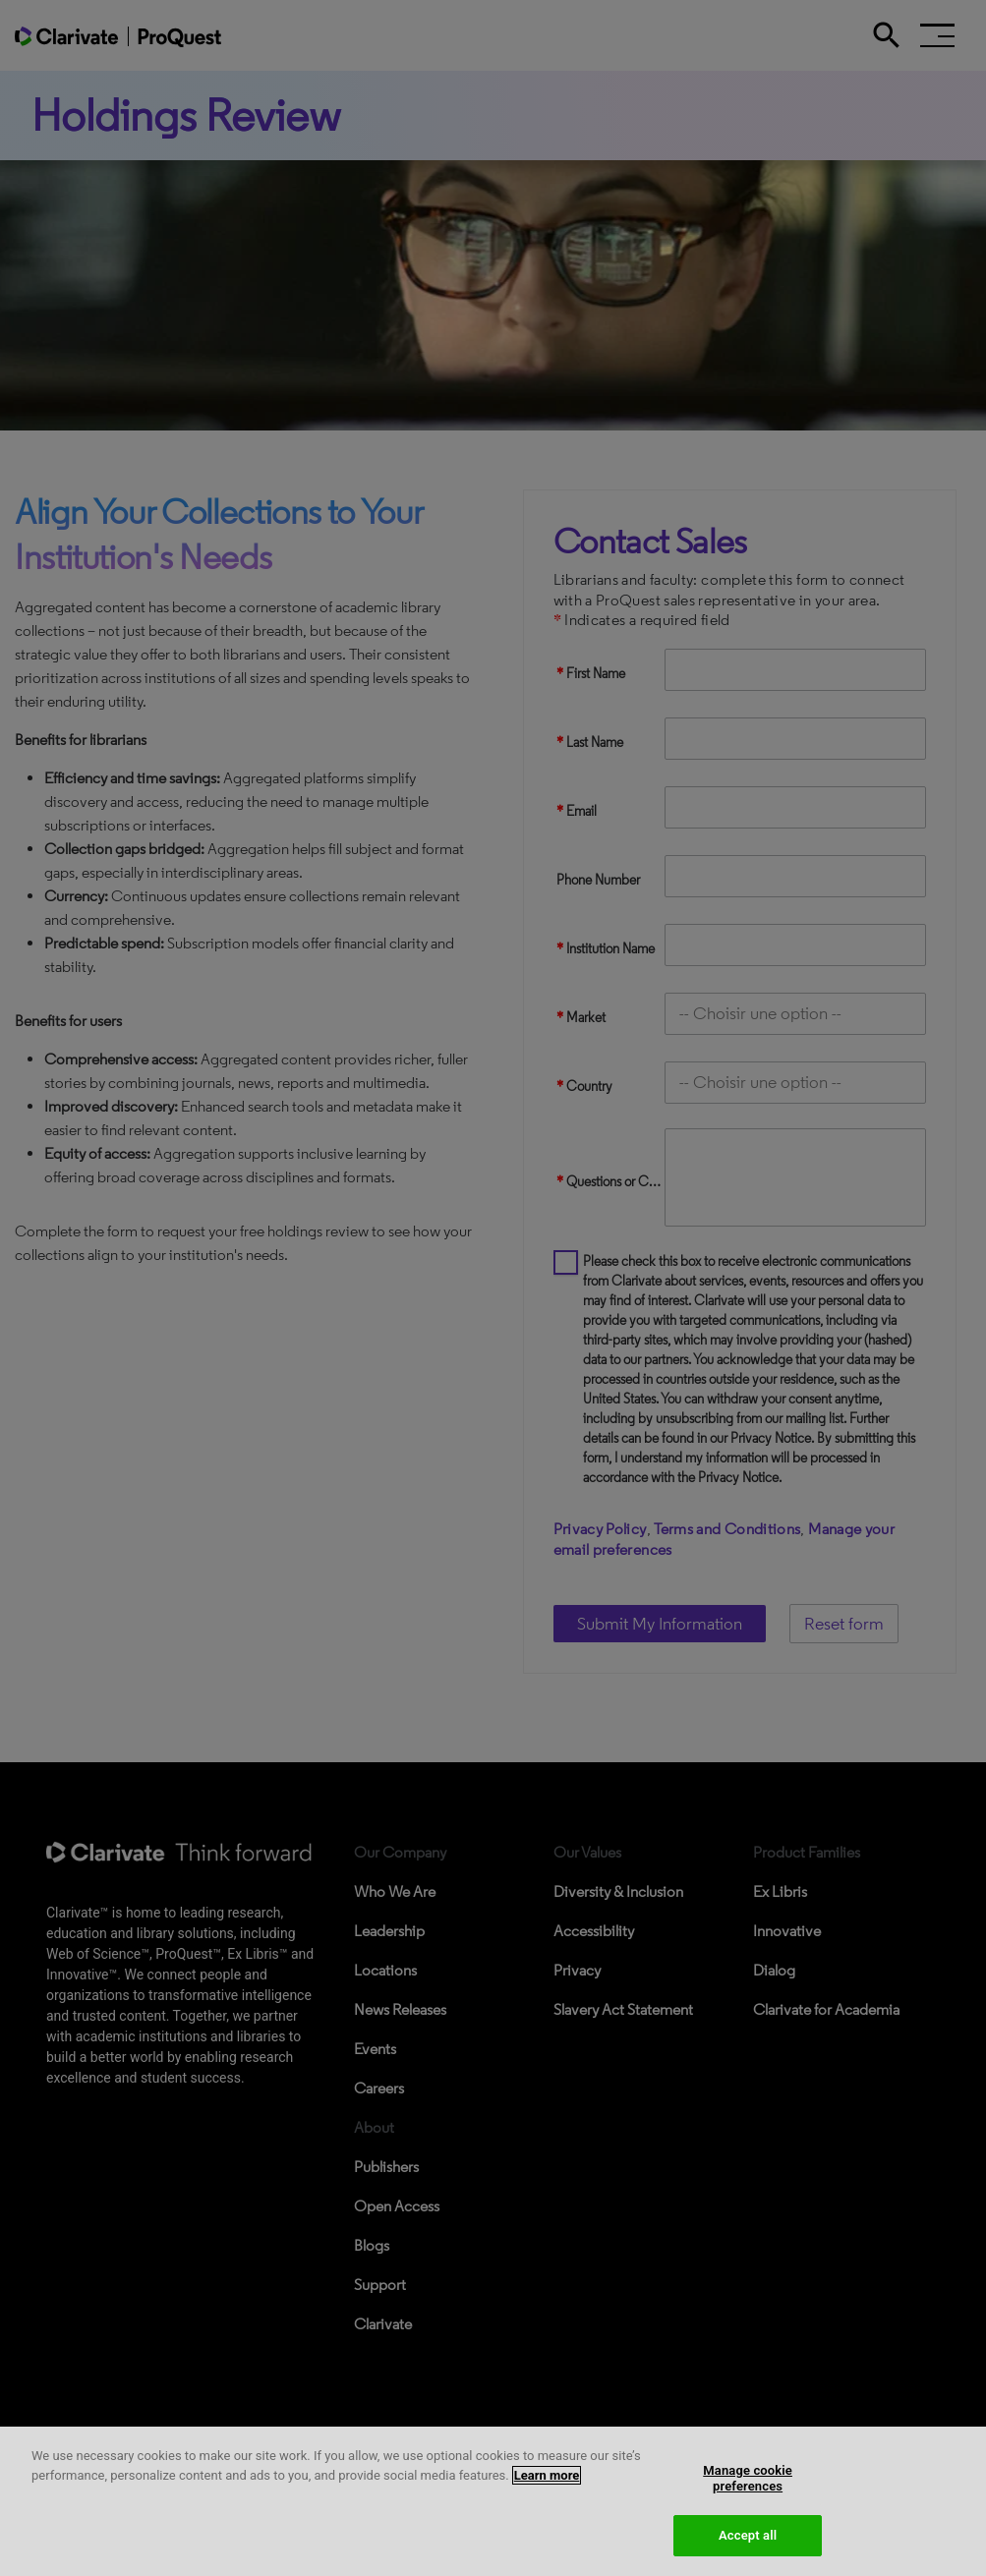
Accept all (748, 2535)
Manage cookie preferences (747, 2478)
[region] (493, 2501)
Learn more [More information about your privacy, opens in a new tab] (547, 2475)
